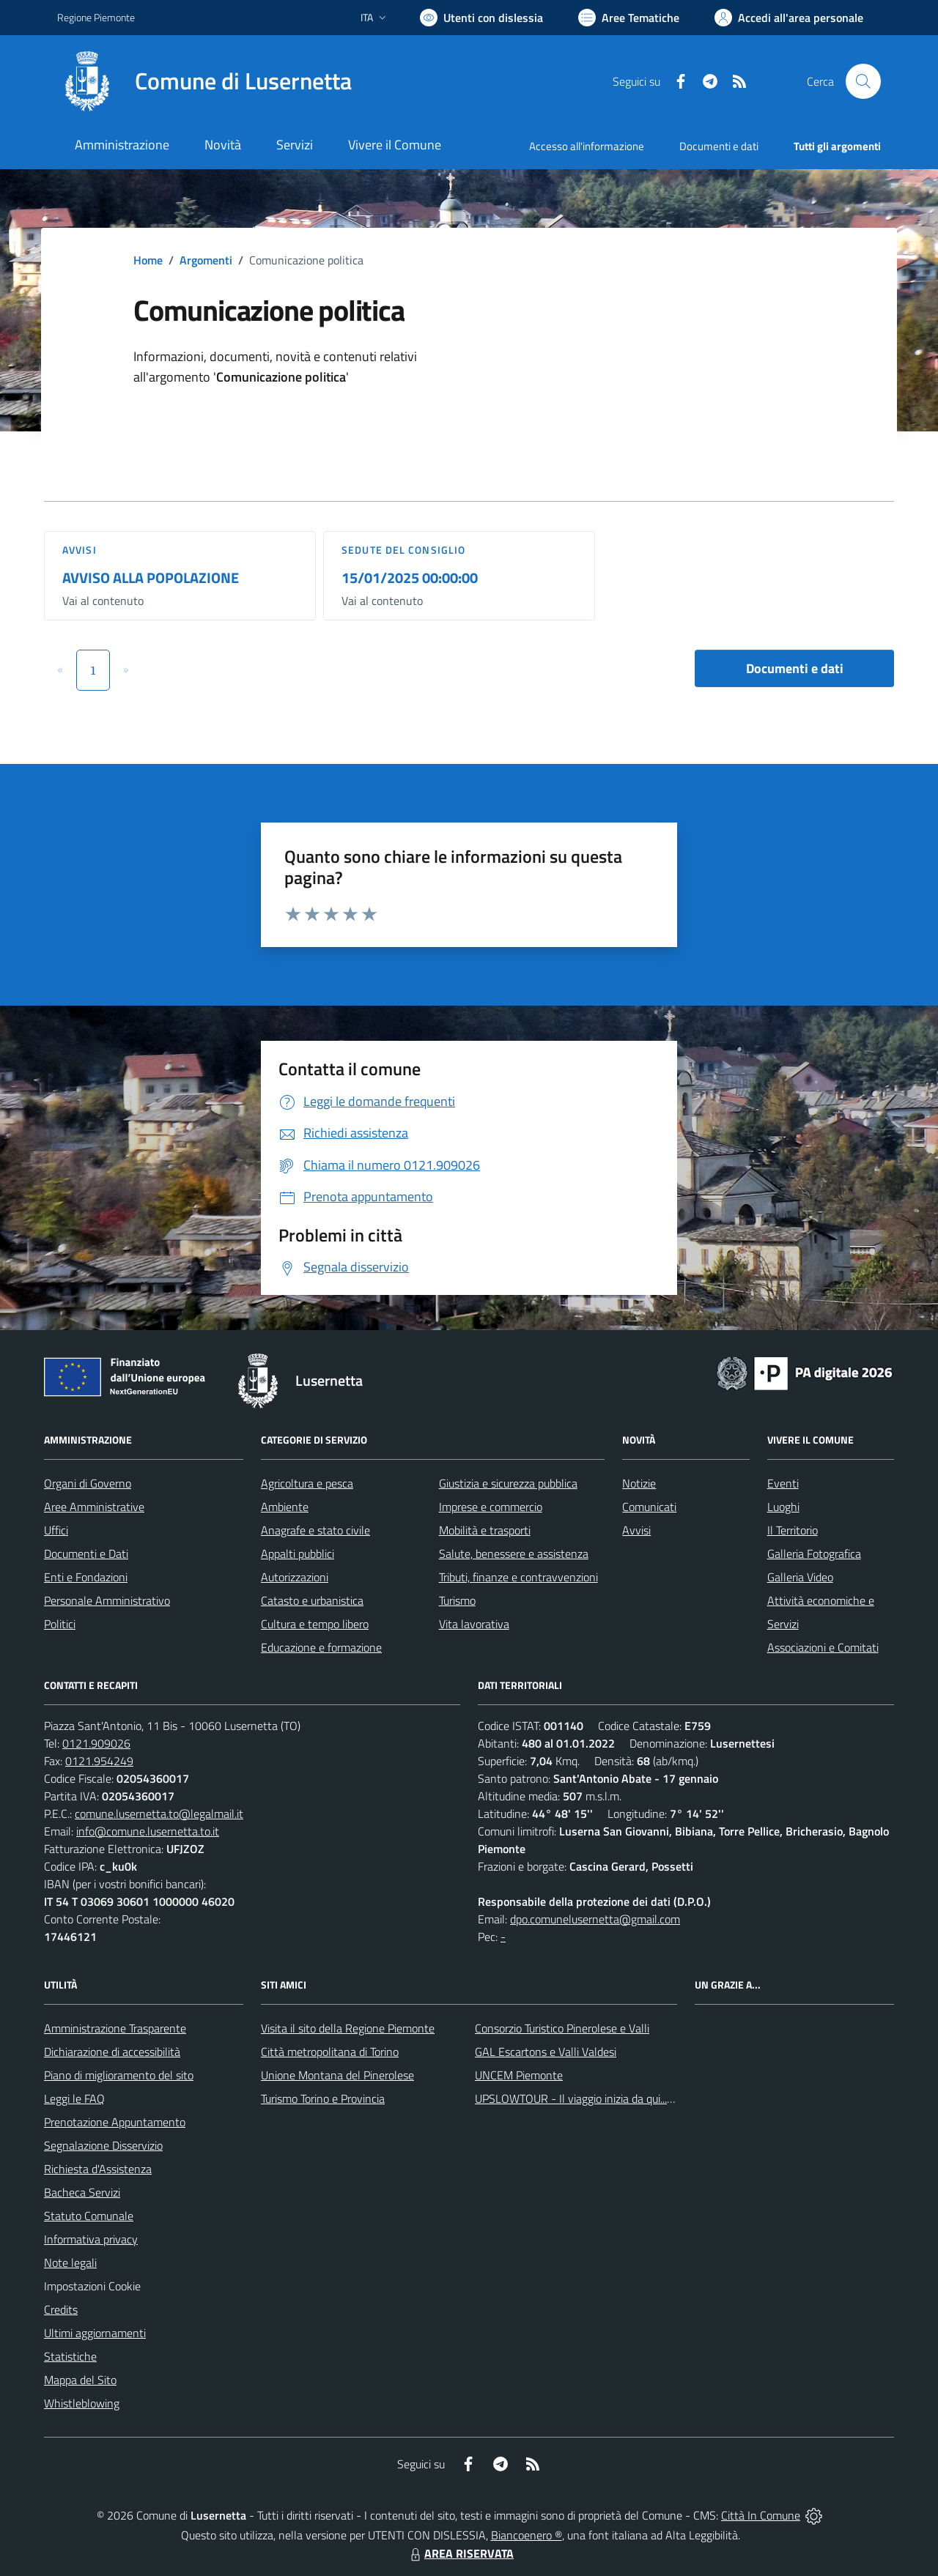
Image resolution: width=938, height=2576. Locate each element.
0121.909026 (96, 1743)
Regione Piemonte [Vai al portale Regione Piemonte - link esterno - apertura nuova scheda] (96, 17)
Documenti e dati (794, 668)
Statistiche (70, 2356)
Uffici (56, 1530)
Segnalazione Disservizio (103, 2145)
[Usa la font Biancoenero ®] (481, 17)
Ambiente (285, 1506)
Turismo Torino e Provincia (323, 2098)
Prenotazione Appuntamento (114, 2122)
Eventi (783, 1483)
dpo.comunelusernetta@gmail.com (595, 1919)
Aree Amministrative (94, 1506)
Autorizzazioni (294, 1577)
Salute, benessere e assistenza (513, 1553)
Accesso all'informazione (586, 146)
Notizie (639, 1483)
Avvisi (79, 549)
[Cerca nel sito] (863, 81)
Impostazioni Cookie (92, 2286)
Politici (59, 1624)
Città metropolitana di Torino (330, 2051)
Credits (61, 2309)
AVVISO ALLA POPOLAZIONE (150, 577)
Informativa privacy (91, 2239)
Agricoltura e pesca (307, 1483)
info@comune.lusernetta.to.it (147, 1831)
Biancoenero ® (526, 2535)
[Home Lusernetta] (204, 81)
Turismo (457, 1600)
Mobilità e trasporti (485, 1530)
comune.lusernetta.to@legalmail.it (159, 1813)
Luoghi (783, 1506)
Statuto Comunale (88, 2215)
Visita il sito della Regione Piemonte (348, 2028)
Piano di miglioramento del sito (118, 2075)
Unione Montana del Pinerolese (337, 2075)
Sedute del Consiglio (403, 549)
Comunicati (649, 1506)
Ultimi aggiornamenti (95, 2333)
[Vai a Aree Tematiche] (629, 17)
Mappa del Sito (80, 2379)
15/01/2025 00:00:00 (409, 577)
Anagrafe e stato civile (315, 1530)
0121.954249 (99, 1761)
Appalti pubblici (297, 1553)
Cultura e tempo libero (315, 1624)
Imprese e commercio (490, 1506)
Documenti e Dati (86, 1553)
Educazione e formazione (321, 1647)
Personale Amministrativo (107, 1600)
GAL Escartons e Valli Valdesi (545, 2051)
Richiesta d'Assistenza (98, 2169)
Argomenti (206, 260)
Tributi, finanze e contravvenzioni (518, 1577)
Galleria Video (800, 1577)
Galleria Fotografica (814, 1553)
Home (148, 260)
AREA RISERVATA (460, 2553)
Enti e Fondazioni (86, 1577)
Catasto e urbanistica (312, 1600)
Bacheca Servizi (82, 2192)
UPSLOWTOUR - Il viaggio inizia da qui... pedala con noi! (609, 2098)
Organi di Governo (87, 1483)
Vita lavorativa (474, 1624)
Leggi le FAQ (74, 2098)
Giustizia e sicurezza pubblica (508, 1483)
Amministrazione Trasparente (115, 2028)
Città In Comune (760, 2515)
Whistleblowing (81, 2403)
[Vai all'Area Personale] (789, 17)
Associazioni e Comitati (823, 1647)
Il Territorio (792, 1530)
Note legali (70, 2262)
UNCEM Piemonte (519, 2075)
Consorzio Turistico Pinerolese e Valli (562, 2028)
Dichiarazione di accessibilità (112, 2051)
